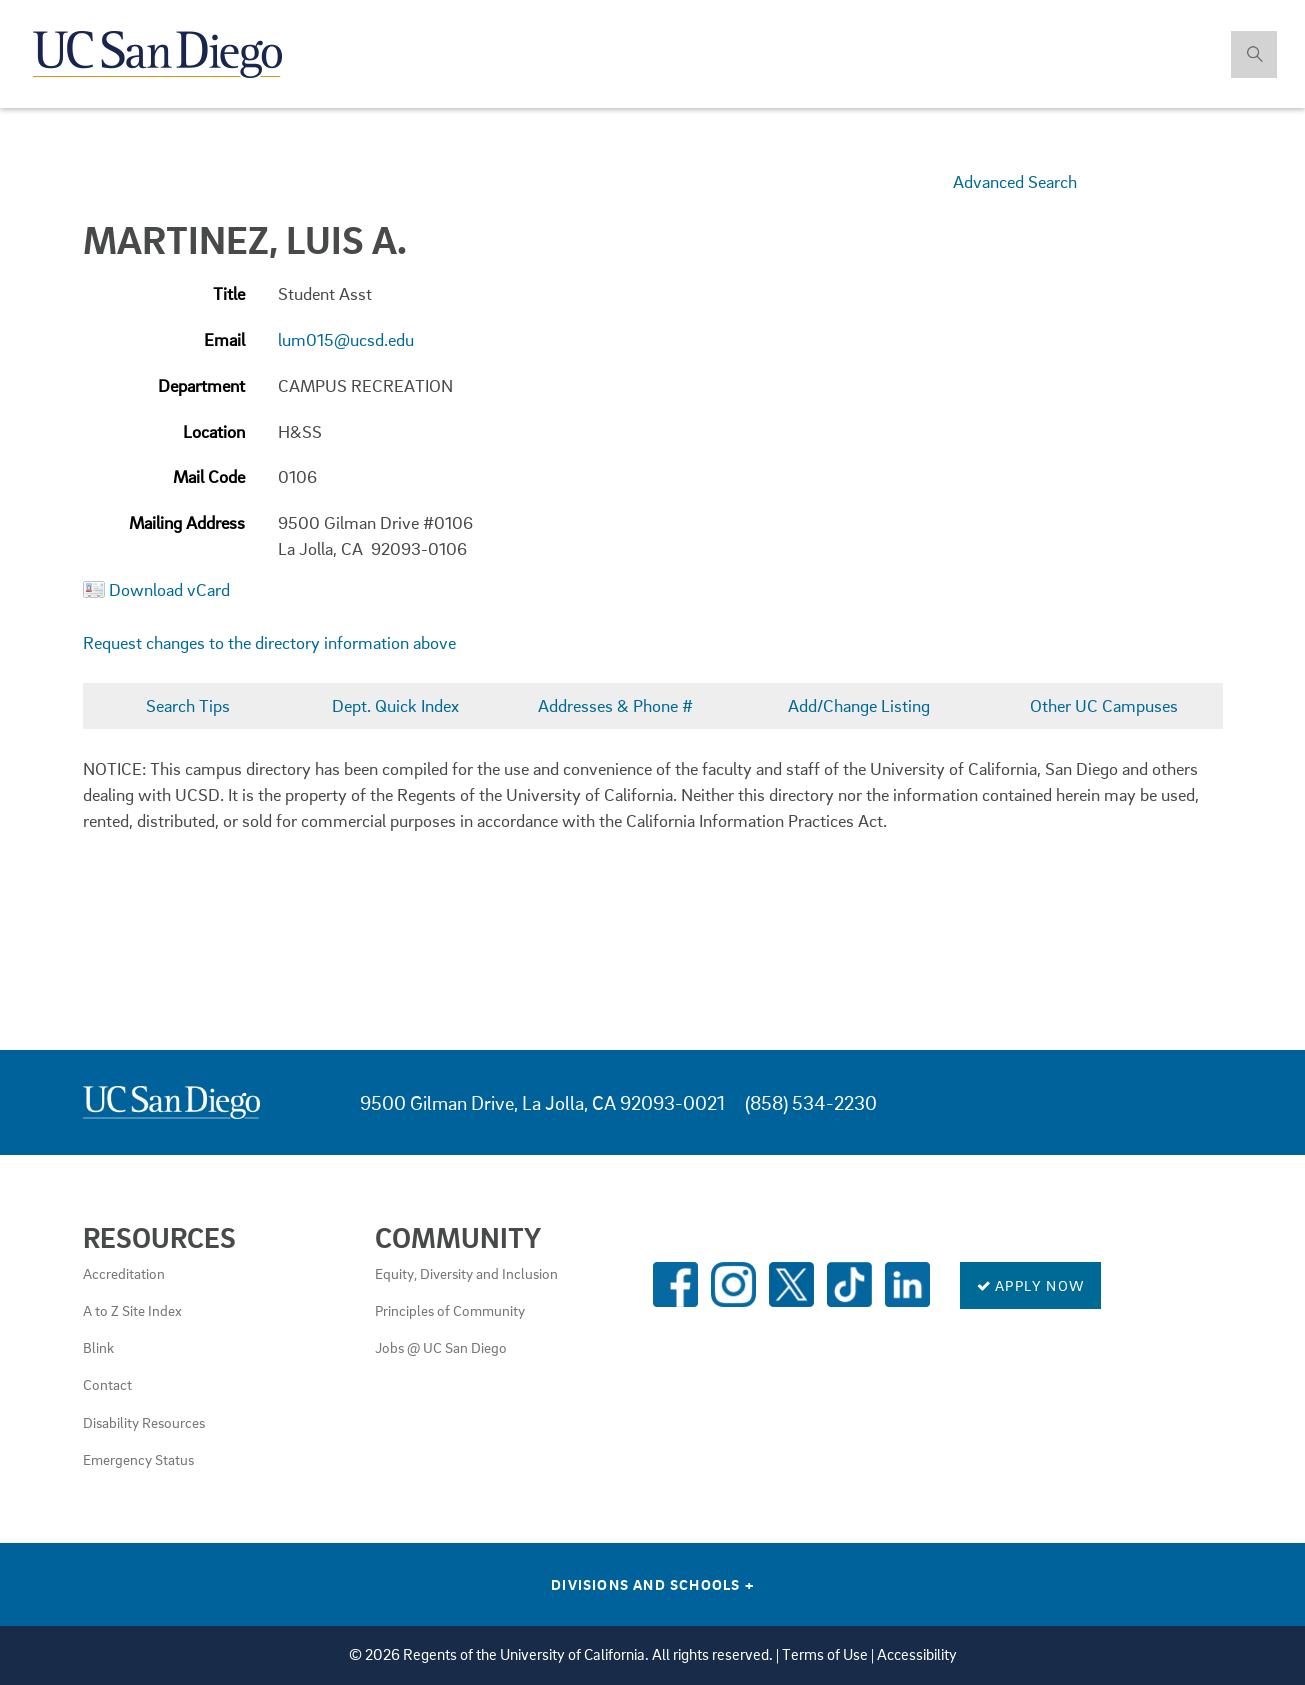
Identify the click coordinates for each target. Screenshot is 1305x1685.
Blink (98, 1347)
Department (201, 385)
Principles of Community (450, 1310)
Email (224, 339)
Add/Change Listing (859, 705)
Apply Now (1030, 1285)
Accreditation (124, 1273)
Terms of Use (825, 1654)
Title (229, 293)
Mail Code (209, 476)
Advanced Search (1015, 181)
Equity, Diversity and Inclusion (466, 1273)
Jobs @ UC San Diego (441, 1347)
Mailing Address (187, 522)
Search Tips (188, 705)
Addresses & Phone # (615, 705)
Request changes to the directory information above (269, 642)
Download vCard (169, 589)
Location (214, 431)
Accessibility (917, 1654)
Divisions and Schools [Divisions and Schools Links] (652, 1584)
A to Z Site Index (132, 1310)
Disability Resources (144, 1422)
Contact (107, 1384)
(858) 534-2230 (811, 1102)
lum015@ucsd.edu (346, 339)
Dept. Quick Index (395, 705)
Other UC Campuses (1104, 705)
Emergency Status (138, 1459)
